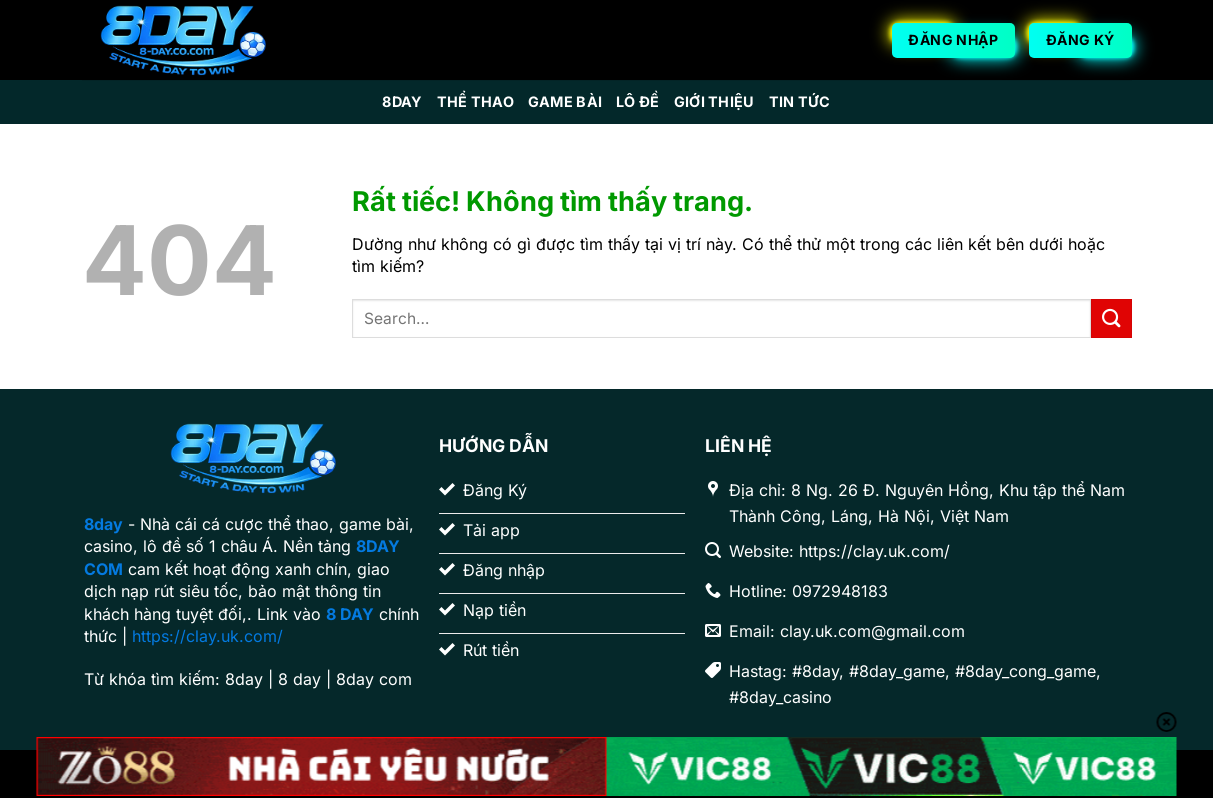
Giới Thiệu (714, 101)
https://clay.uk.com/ (207, 636)
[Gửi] (1111, 318)
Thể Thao (475, 101)
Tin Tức (800, 101)
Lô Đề (637, 101)
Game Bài (565, 101)
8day (402, 101)
